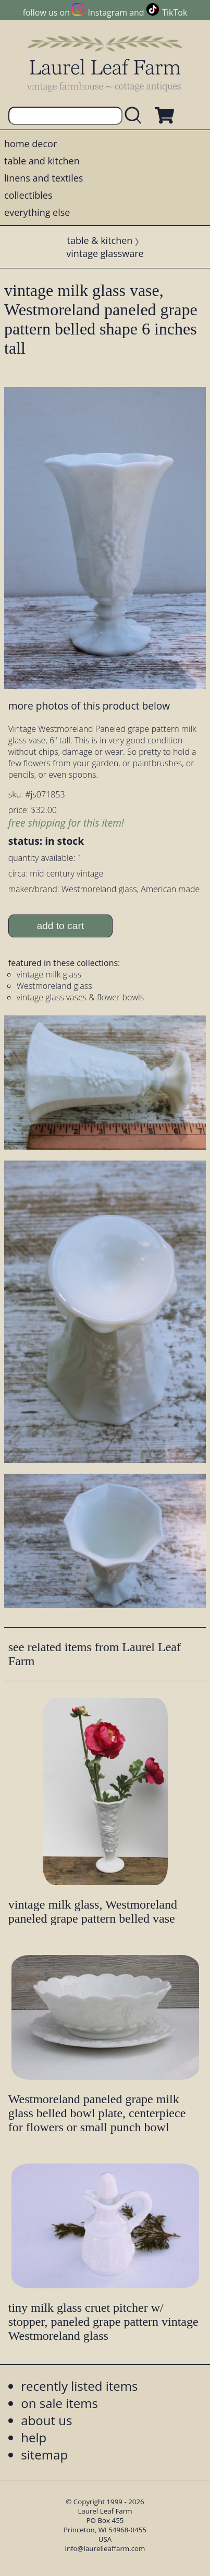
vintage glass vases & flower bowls (80, 997)
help (33, 2437)
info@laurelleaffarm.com (105, 2548)
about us (46, 2420)
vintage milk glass (49, 974)
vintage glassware (104, 253)
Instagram (107, 12)
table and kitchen (42, 160)
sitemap (44, 2454)
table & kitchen (100, 240)
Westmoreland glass (54, 985)
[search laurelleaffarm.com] (135, 116)
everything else (37, 212)
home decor (30, 143)
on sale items (59, 2403)
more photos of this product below (89, 706)
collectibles (28, 195)
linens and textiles (43, 178)
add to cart (60, 925)
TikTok (174, 12)
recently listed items (79, 2385)
